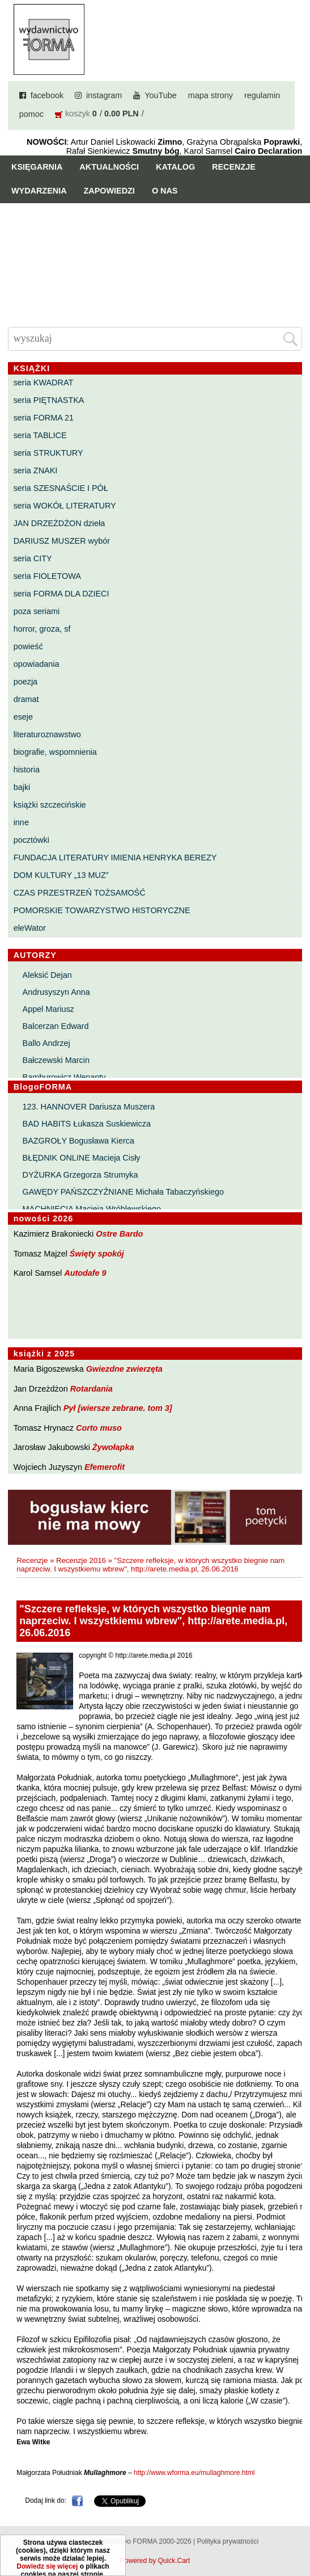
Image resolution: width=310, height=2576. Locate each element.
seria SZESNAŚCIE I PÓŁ (61, 488)
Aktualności (109, 166)
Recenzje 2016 (81, 1560)
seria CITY (33, 558)
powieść (28, 646)
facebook (47, 95)
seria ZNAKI (36, 470)
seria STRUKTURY (48, 452)
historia (27, 769)
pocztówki (31, 839)
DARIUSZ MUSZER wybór (62, 540)
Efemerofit (104, 1467)
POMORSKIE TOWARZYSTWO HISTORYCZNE (102, 910)
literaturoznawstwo (47, 734)
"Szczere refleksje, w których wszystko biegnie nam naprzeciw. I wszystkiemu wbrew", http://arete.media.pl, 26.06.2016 (150, 1564)
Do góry (297, 2534)
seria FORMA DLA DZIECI (61, 593)
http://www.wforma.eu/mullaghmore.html (194, 2473)
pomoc (31, 114)
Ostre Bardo (119, 1233)
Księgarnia (36, 166)
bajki (22, 787)
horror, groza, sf (42, 628)
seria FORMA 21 (44, 417)
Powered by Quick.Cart (155, 2561)
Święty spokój (97, 1253)
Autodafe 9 (85, 1273)
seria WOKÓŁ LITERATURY (65, 505)
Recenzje (234, 166)
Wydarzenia (39, 190)
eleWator (30, 927)
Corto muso (99, 1427)
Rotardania (91, 1388)
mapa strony (210, 95)
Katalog (175, 166)
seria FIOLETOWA (47, 576)
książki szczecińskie (50, 804)
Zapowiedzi (109, 190)
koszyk (77, 113)
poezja (25, 681)
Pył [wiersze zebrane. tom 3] (117, 1408)
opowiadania (37, 664)
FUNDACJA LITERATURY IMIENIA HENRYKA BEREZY (115, 857)
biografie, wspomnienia (55, 752)
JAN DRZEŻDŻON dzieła (59, 523)
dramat (26, 699)
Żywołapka (113, 1447)
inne (21, 822)
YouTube (161, 95)
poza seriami (37, 611)
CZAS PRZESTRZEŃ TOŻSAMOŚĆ (80, 892)
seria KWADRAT (44, 382)
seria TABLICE (40, 435)
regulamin (262, 95)
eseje (23, 716)
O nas (165, 190)
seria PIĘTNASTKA (49, 400)
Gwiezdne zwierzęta (124, 1368)
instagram (104, 95)
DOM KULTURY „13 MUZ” (61, 875)
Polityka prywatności (227, 2541)
